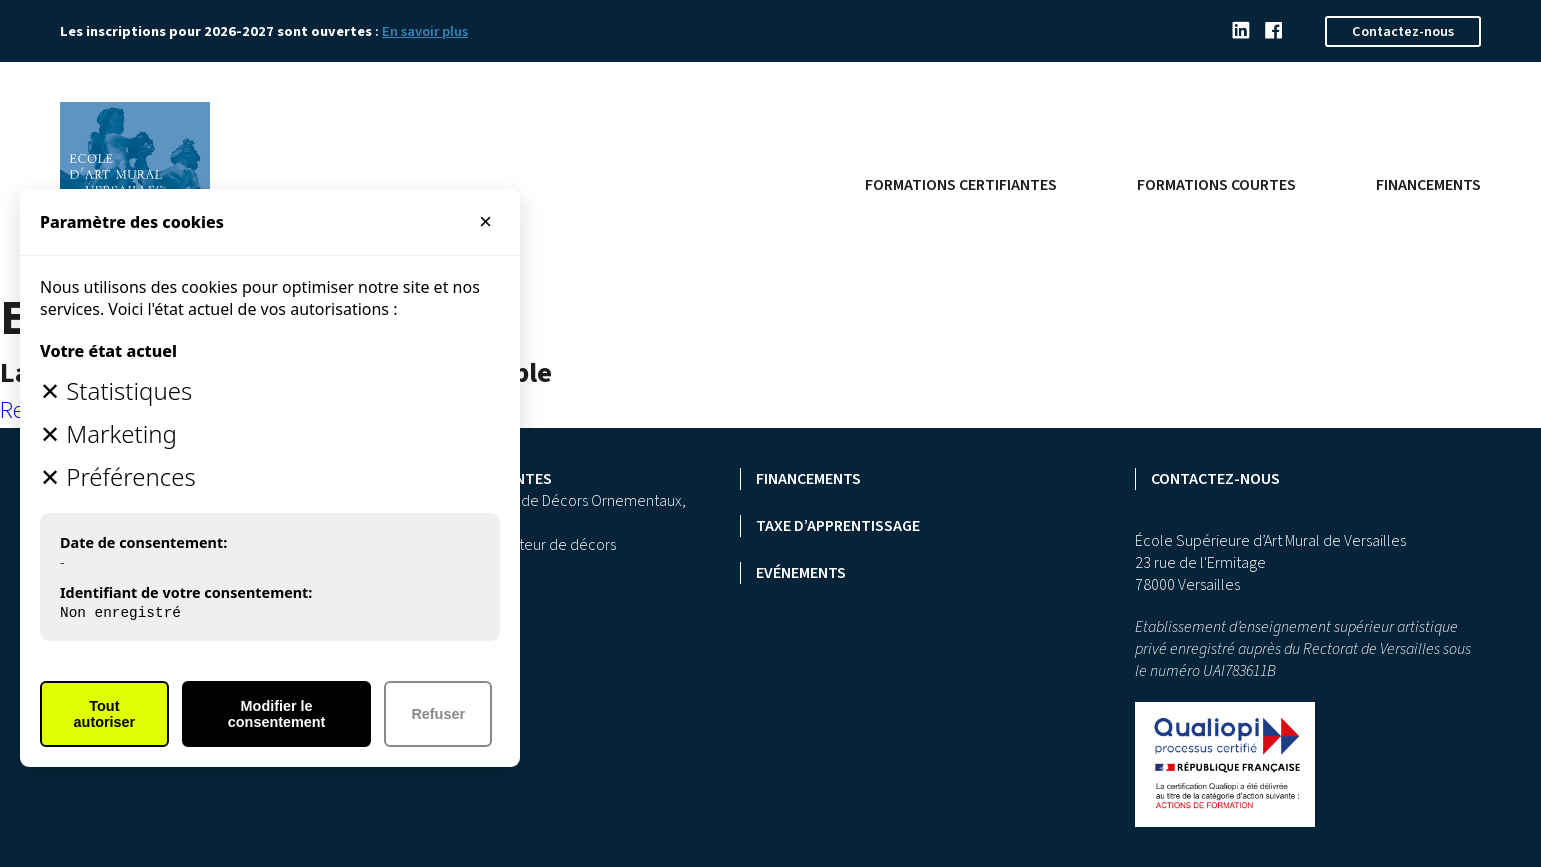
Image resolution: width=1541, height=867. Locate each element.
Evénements (801, 573)
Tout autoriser (105, 714)
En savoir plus (425, 31)
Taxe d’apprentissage (838, 526)
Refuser (438, 714)
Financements (1428, 185)
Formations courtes (1216, 185)
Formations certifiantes (961, 185)
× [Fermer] (485, 221)
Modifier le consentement (277, 714)
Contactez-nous (1403, 31)
